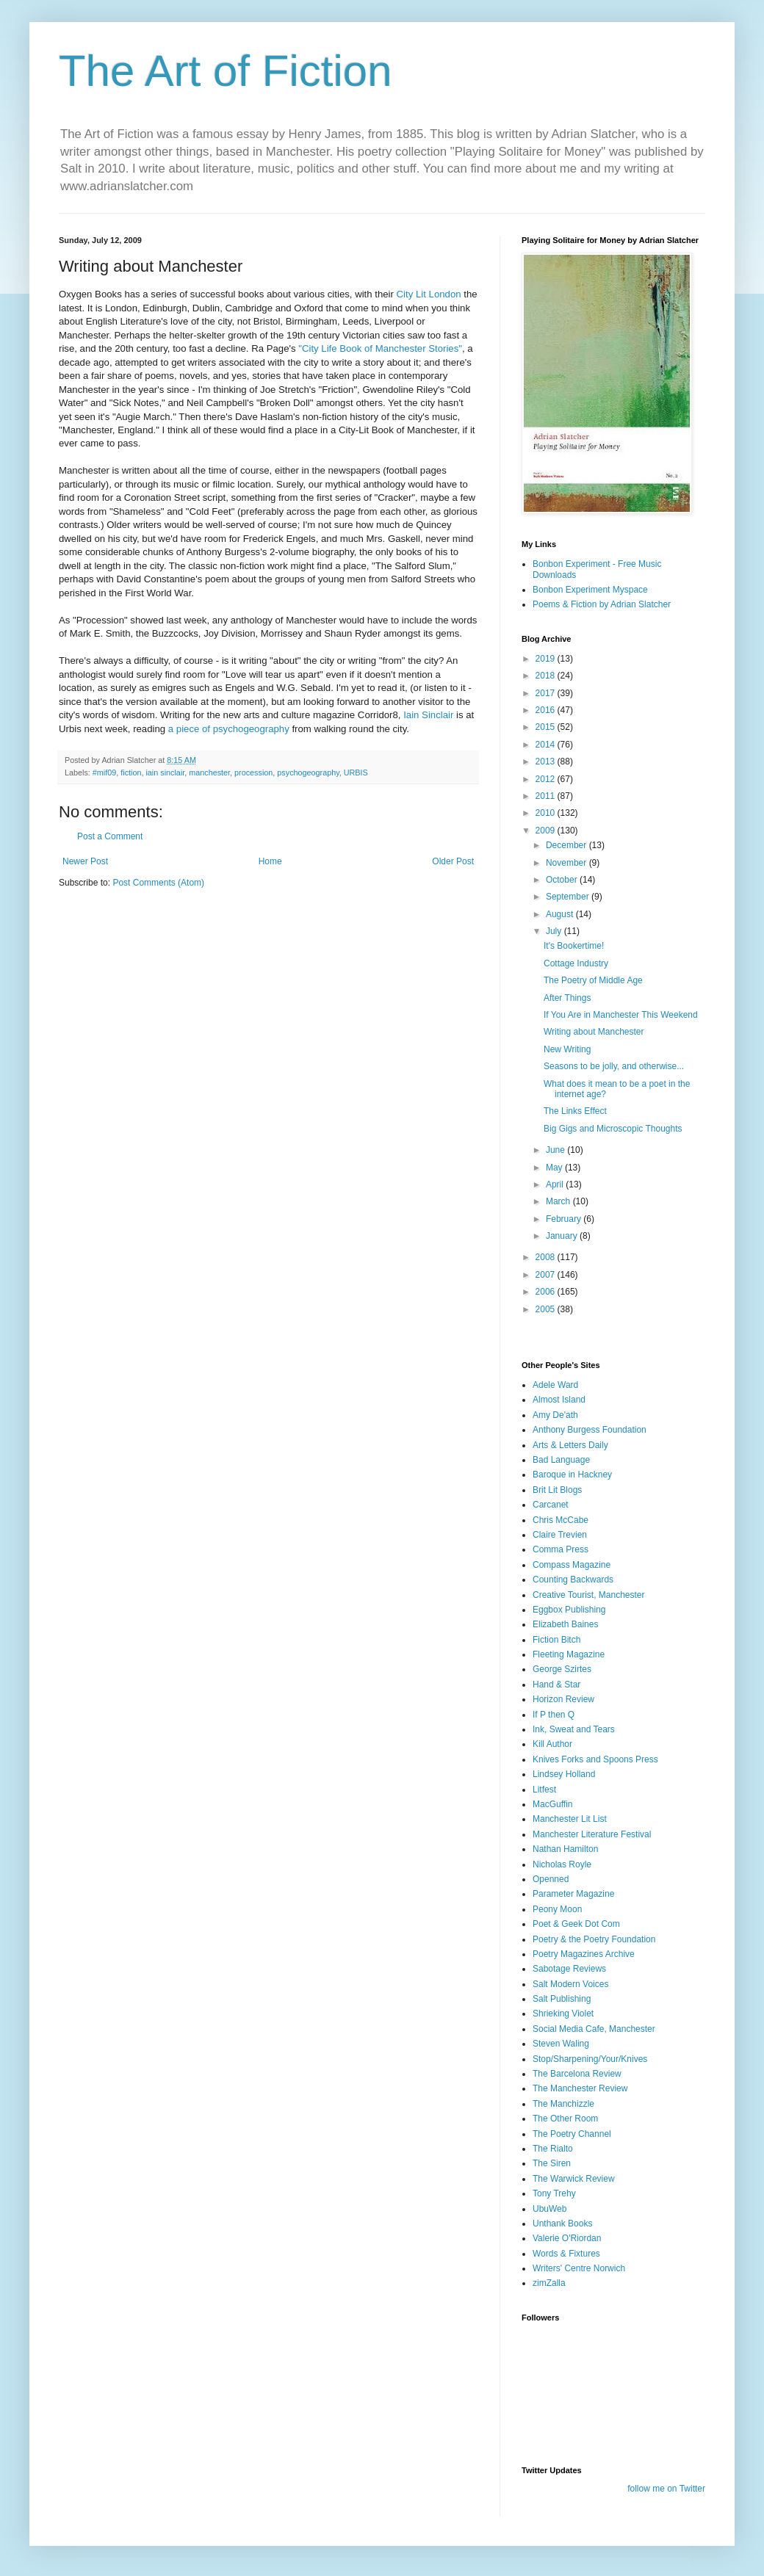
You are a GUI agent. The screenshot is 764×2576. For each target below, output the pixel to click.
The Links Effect (575, 1111)
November (567, 863)
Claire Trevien (560, 1535)
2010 (547, 813)
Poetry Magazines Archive (584, 1954)
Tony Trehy (554, 2193)
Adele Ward (555, 1385)
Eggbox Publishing (569, 1609)
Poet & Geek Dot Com (576, 1924)
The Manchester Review (580, 2088)
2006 (547, 1292)
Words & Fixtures (566, 2253)
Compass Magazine (571, 1565)
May (555, 1167)
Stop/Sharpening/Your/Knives (590, 2059)
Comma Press (560, 1549)
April (556, 1184)
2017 (547, 693)
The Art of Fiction (225, 70)
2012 (547, 779)
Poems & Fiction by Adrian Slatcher (602, 604)
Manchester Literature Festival (592, 1834)
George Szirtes (562, 1669)
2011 (547, 796)
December (567, 845)
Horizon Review (563, 1699)
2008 (547, 1257)
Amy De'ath (555, 1415)
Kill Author (552, 1744)
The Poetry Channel (572, 2134)
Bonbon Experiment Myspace (590, 590)
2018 (547, 675)
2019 (547, 659)
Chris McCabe (560, 1520)
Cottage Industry (576, 963)
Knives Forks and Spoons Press (595, 1759)
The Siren (552, 2163)
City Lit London (430, 294)
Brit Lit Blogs (557, 1490)
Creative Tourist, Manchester (589, 1595)
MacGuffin (552, 1804)
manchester (209, 772)
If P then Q (553, 1715)
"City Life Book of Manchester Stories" (380, 348)
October (563, 880)
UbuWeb (549, 2209)
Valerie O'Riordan (567, 2238)
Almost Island (559, 1399)
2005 (547, 1309)
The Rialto (553, 2148)
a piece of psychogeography (230, 728)
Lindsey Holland (564, 1774)
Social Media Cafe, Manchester (594, 2029)
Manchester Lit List (570, 1819)
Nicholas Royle (562, 1864)
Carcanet (551, 1504)
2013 (547, 761)
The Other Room (565, 2118)
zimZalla (549, 2283)
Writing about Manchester (594, 1032)
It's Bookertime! (574, 946)
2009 (547, 830)
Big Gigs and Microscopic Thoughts (613, 1129)
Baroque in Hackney (572, 1474)
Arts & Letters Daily (570, 1445)
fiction (130, 772)
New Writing (567, 1049)
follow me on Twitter (666, 2488)
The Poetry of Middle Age (593, 980)
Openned (551, 1879)
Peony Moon (557, 1909)
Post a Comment (110, 836)
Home (270, 861)
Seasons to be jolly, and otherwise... (614, 1066)
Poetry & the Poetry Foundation (594, 1939)
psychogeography (308, 772)
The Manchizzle (563, 2104)
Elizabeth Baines (565, 1624)
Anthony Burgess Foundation (589, 1430)
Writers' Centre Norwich (579, 2268)
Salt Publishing (562, 1999)
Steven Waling (561, 2043)
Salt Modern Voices (570, 1984)
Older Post (453, 861)
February (564, 1219)
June (556, 1150)
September (568, 896)
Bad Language (561, 1460)
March (559, 1201)
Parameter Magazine (573, 1894)
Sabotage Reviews (569, 1969)
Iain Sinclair (429, 714)
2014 (547, 744)
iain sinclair (164, 772)
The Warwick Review (574, 2179)
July (555, 931)
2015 (547, 727)
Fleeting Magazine (569, 1654)
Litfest (544, 1789)
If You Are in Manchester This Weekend (621, 1015)
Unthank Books (562, 2223)
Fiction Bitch (556, 1640)
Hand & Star (556, 1684)
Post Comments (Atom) (158, 883)
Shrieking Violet (563, 2013)
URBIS (356, 772)
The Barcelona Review (577, 2074)
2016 (547, 710)
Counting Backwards (573, 1579)
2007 (547, 1275)
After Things (567, 998)
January (563, 1236)
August (561, 914)
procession (253, 772)
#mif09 (104, 772)
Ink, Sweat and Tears (574, 1729)
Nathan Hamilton (565, 1849)
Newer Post (85, 861)
